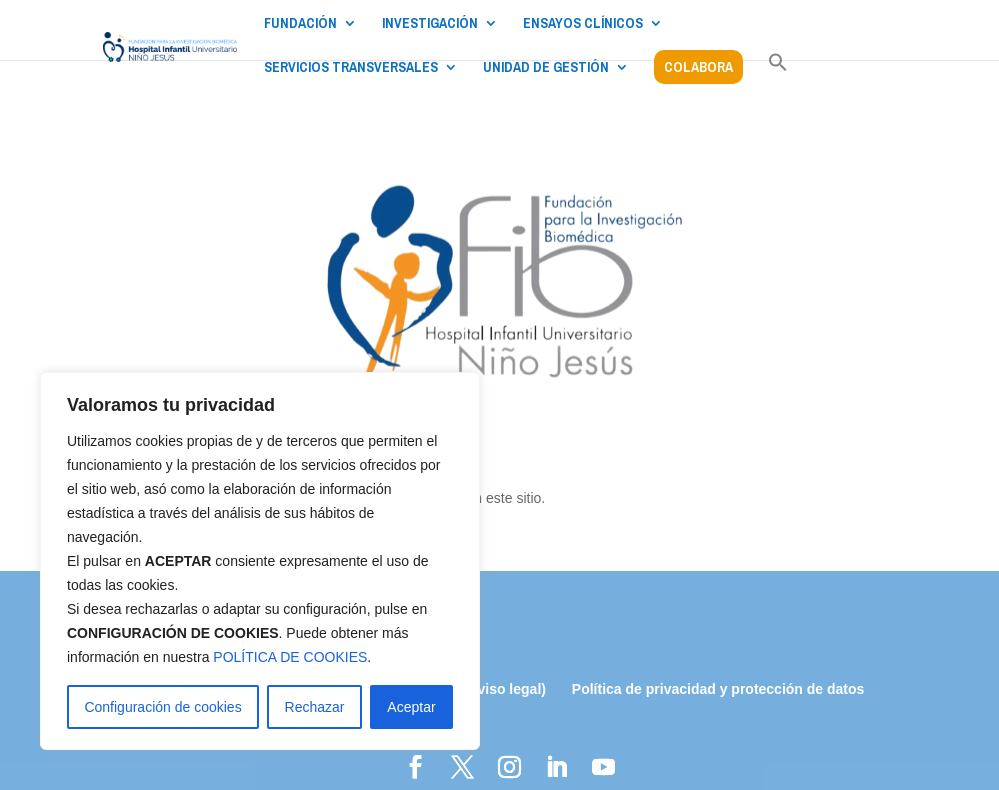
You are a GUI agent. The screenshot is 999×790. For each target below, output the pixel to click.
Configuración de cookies (162, 707)
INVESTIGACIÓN (430, 24)
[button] (778, 73)
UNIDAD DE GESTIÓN (546, 68)
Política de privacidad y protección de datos (718, 689)
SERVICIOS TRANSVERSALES (351, 68)
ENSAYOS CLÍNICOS (583, 24)
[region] (260, 561)
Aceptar (411, 707)
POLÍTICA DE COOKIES (290, 657)
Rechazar (315, 707)
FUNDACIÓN (300, 24)
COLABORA (698, 67)
